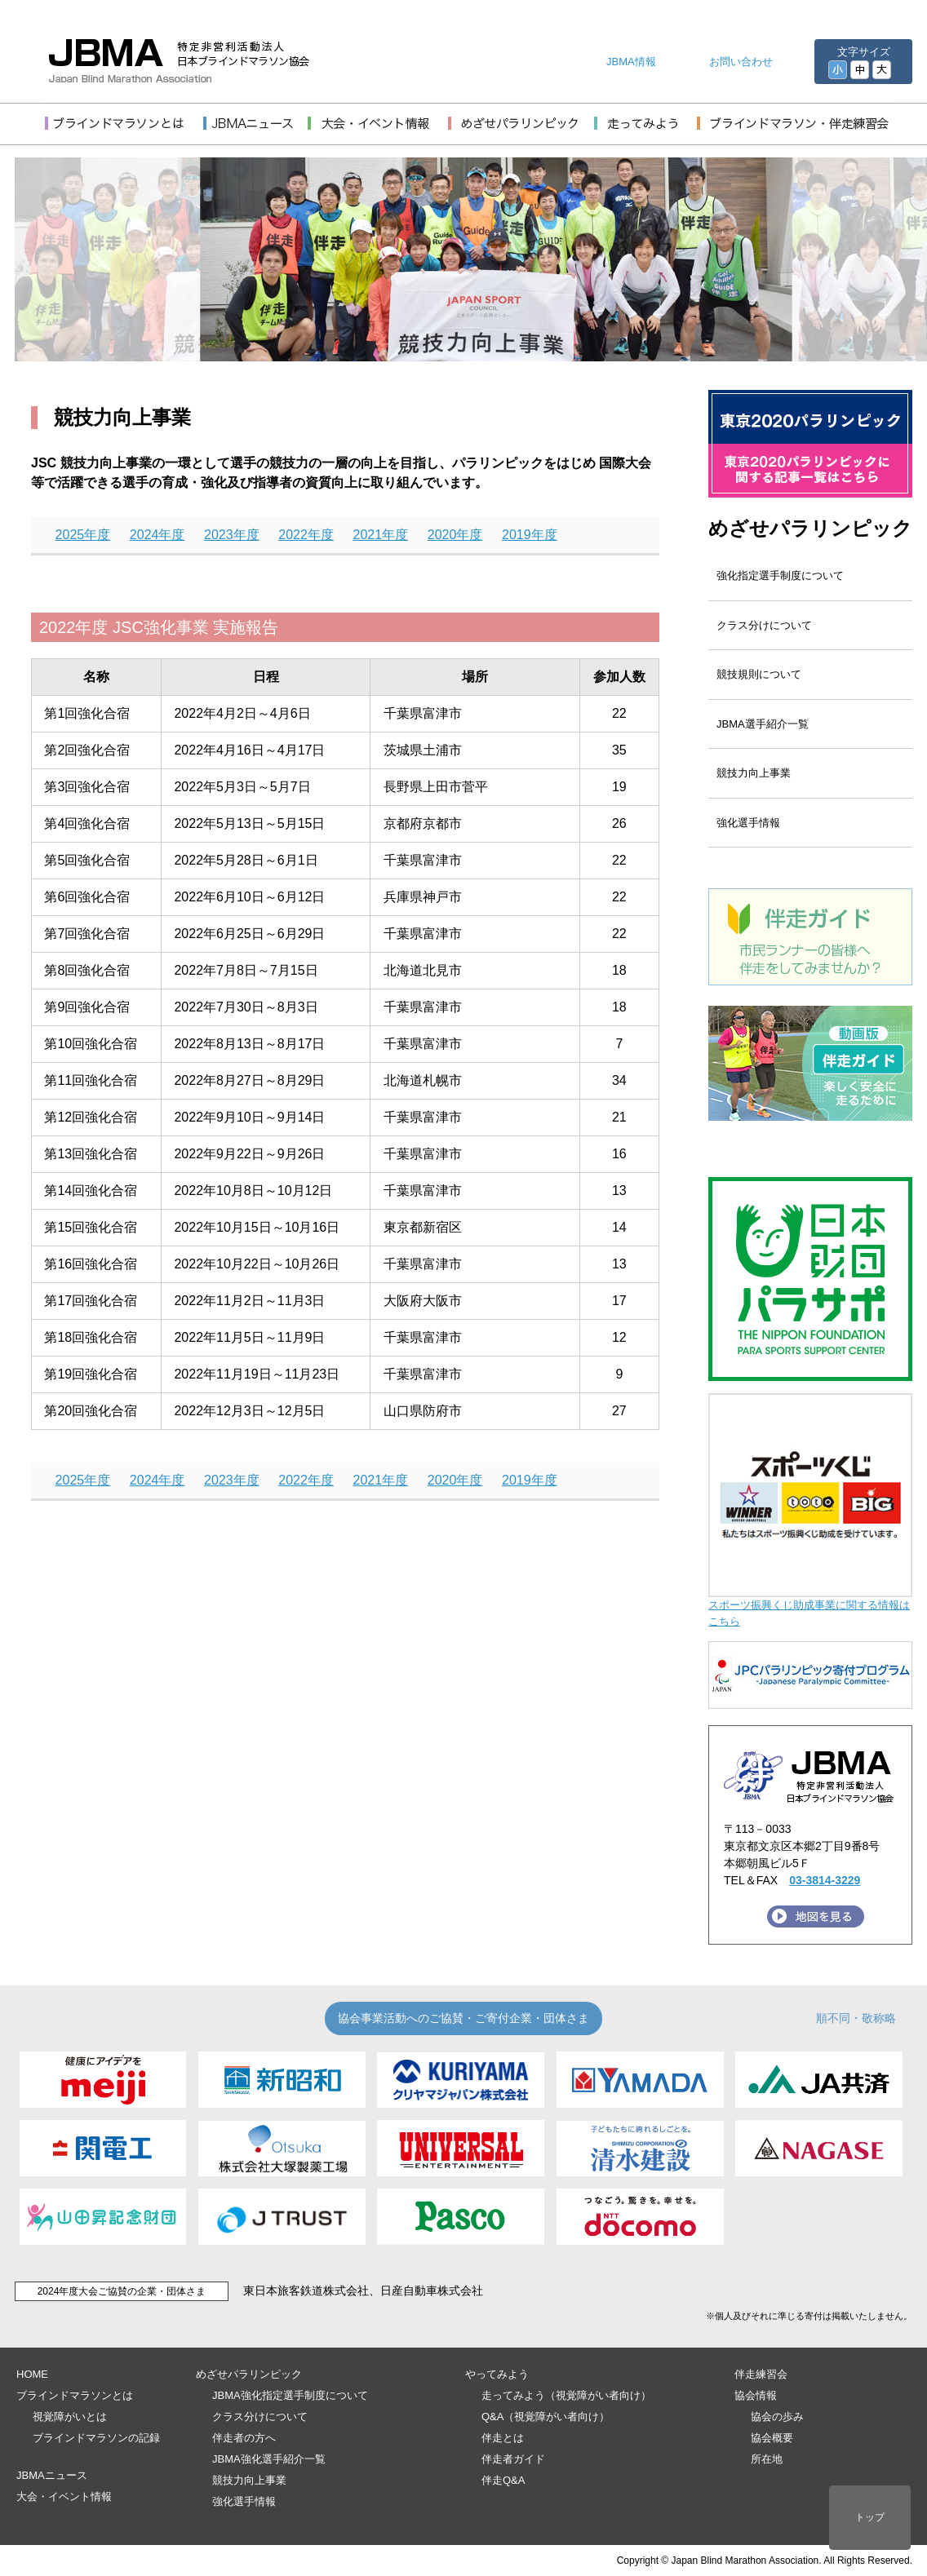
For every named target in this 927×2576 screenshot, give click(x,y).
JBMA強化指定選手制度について (290, 2395)
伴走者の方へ (244, 2438)
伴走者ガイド (513, 2459)
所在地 (767, 2459)
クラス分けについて (764, 625)
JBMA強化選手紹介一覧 (269, 2459)
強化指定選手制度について (780, 575)
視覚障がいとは (70, 2416)
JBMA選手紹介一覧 (762, 724)
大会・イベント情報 (64, 2496)
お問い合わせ (741, 61)
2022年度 (306, 535)
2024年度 (157, 535)
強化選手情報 (748, 823)
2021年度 (381, 535)
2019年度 (529, 535)
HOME (32, 2374)
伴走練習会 (760, 2374)
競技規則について (758, 674)
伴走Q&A (503, 2480)
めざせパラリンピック (810, 528)
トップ (870, 2517)
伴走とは (502, 2438)
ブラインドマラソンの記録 (96, 2438)
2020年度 (455, 535)
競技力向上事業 (753, 773)
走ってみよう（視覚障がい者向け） (566, 2395)
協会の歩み (777, 2416)
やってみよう (497, 2374)
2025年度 (83, 535)
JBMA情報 (631, 61)
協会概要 (772, 2438)
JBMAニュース (51, 2475)
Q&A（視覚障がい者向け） (545, 2416)
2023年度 (231, 535)
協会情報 (755, 2395)
